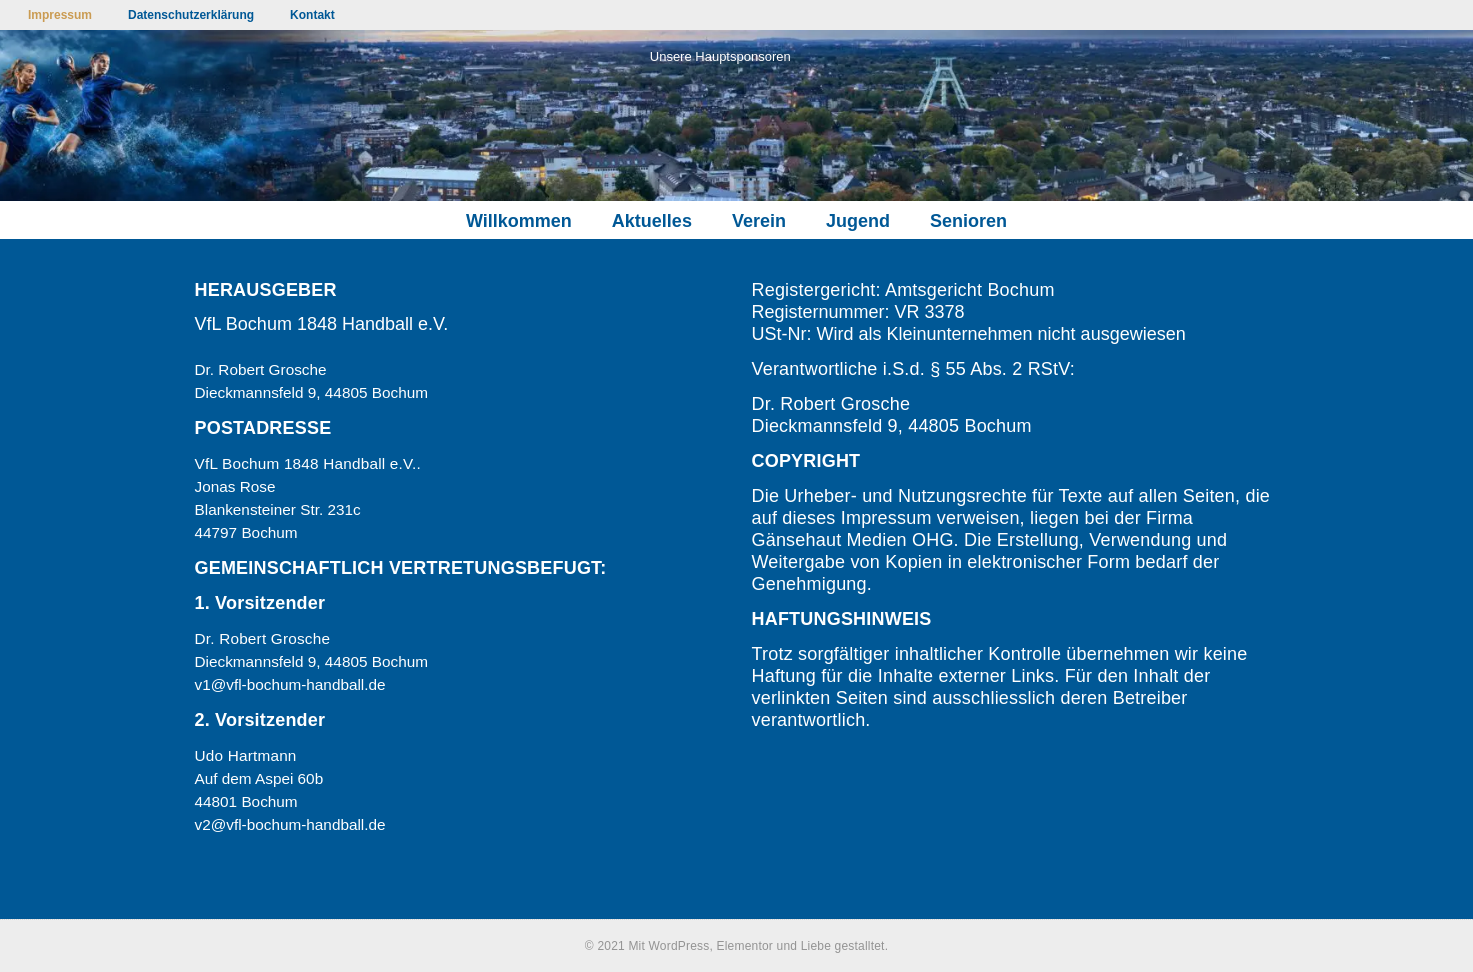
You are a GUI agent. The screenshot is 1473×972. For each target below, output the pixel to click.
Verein (759, 221)
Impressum (60, 15)
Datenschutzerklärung (191, 15)
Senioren (968, 221)
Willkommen (519, 221)
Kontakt (312, 15)
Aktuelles (652, 221)
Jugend (858, 221)
